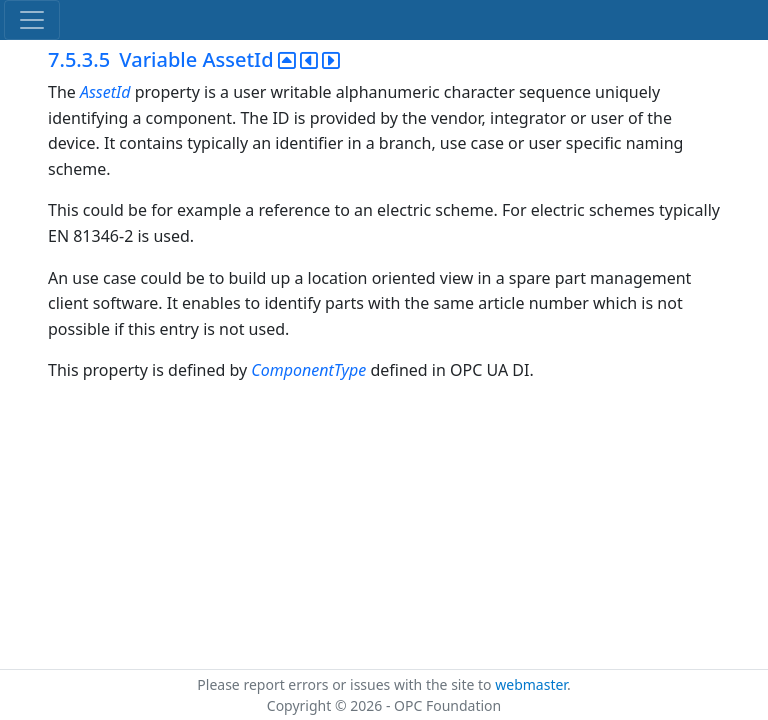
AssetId (105, 92)
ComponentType (308, 370)
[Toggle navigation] (32, 20)
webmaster (531, 684)
